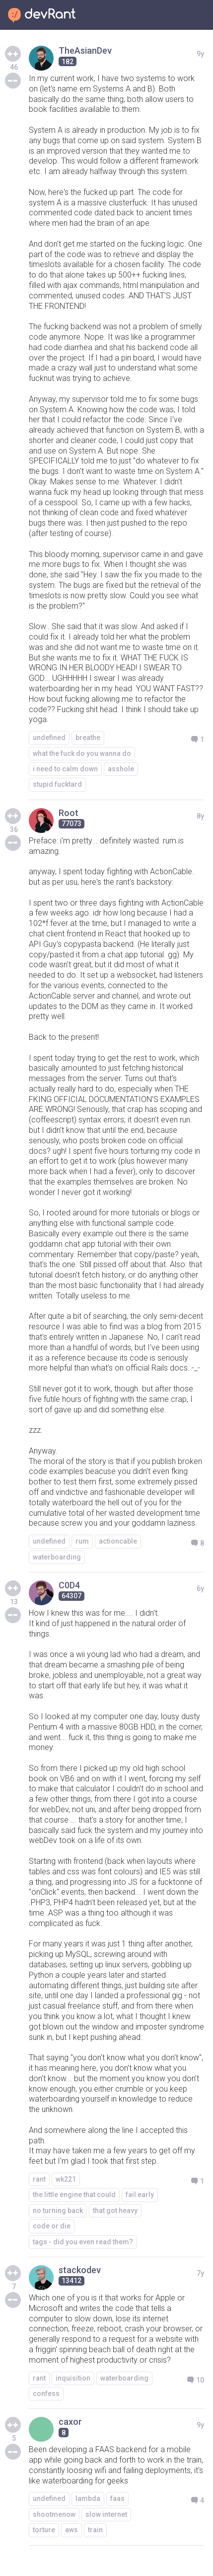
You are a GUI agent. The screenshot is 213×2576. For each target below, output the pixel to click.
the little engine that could (74, 2195)
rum (82, 1541)
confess (46, 2393)
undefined (49, 737)
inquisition (73, 2378)
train (95, 2530)
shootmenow (54, 2514)
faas (117, 2498)
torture (44, 2530)
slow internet (106, 2514)
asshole (121, 769)
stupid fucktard (57, 784)
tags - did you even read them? (83, 2242)
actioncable (118, 1541)
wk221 (66, 2179)
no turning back (58, 2210)
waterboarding (57, 1557)
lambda (87, 2498)
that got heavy (115, 2210)
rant (39, 2179)
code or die (52, 2226)
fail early (140, 2195)
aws (71, 2530)
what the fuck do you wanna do (82, 753)
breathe (87, 737)
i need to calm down (65, 769)
